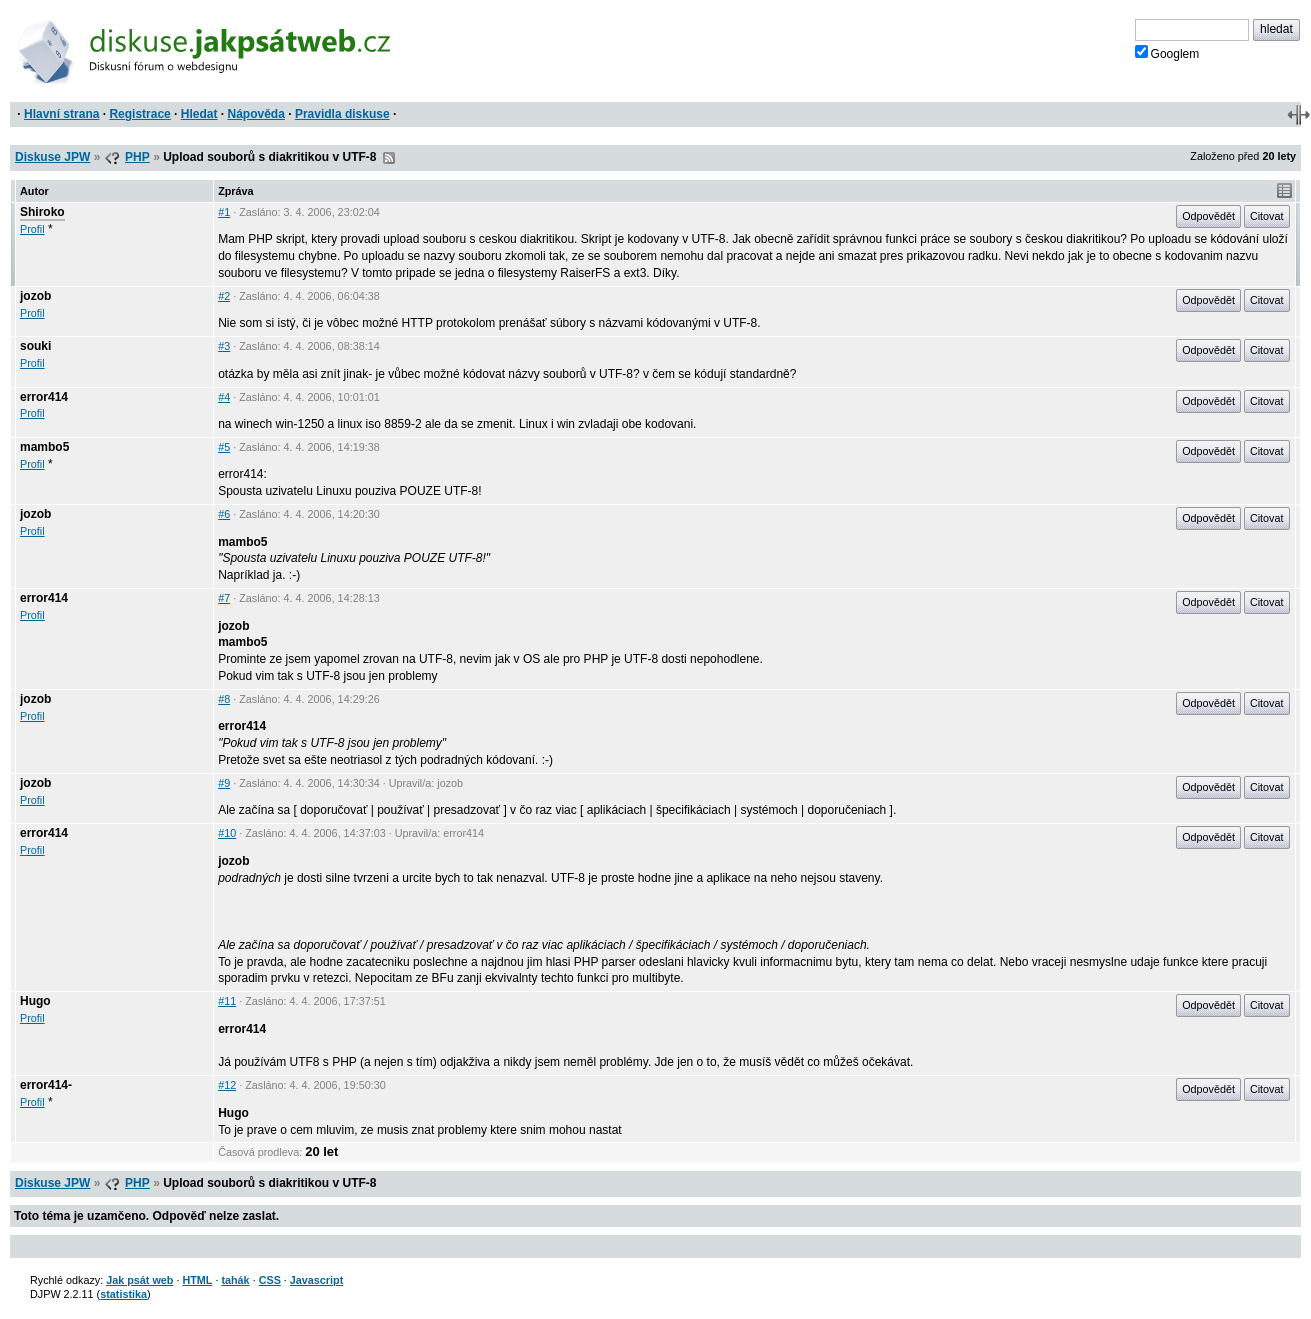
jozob (35, 296)
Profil (32, 229)
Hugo (35, 1001)
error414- (46, 1085)
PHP (137, 157)
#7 (224, 598)
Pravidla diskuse (342, 114)
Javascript (316, 1280)
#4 (224, 397)
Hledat (199, 114)
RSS (389, 158)
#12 (227, 1085)
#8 (224, 699)
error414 (44, 397)
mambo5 (44, 447)
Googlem (1167, 53)
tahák (235, 1280)
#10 (227, 833)
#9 (224, 783)
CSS (270, 1280)
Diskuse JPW (52, 157)
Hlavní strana (61, 114)
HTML (197, 1280)
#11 (227, 1001)
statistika (123, 1294)
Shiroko (42, 212)
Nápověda (256, 114)
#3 (224, 346)
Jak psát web (139, 1280)
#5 (224, 447)
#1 (224, 212)
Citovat (1267, 216)
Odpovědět (1208, 216)
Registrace (139, 114)
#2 (224, 296)
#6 (224, 514)
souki (35, 346)
